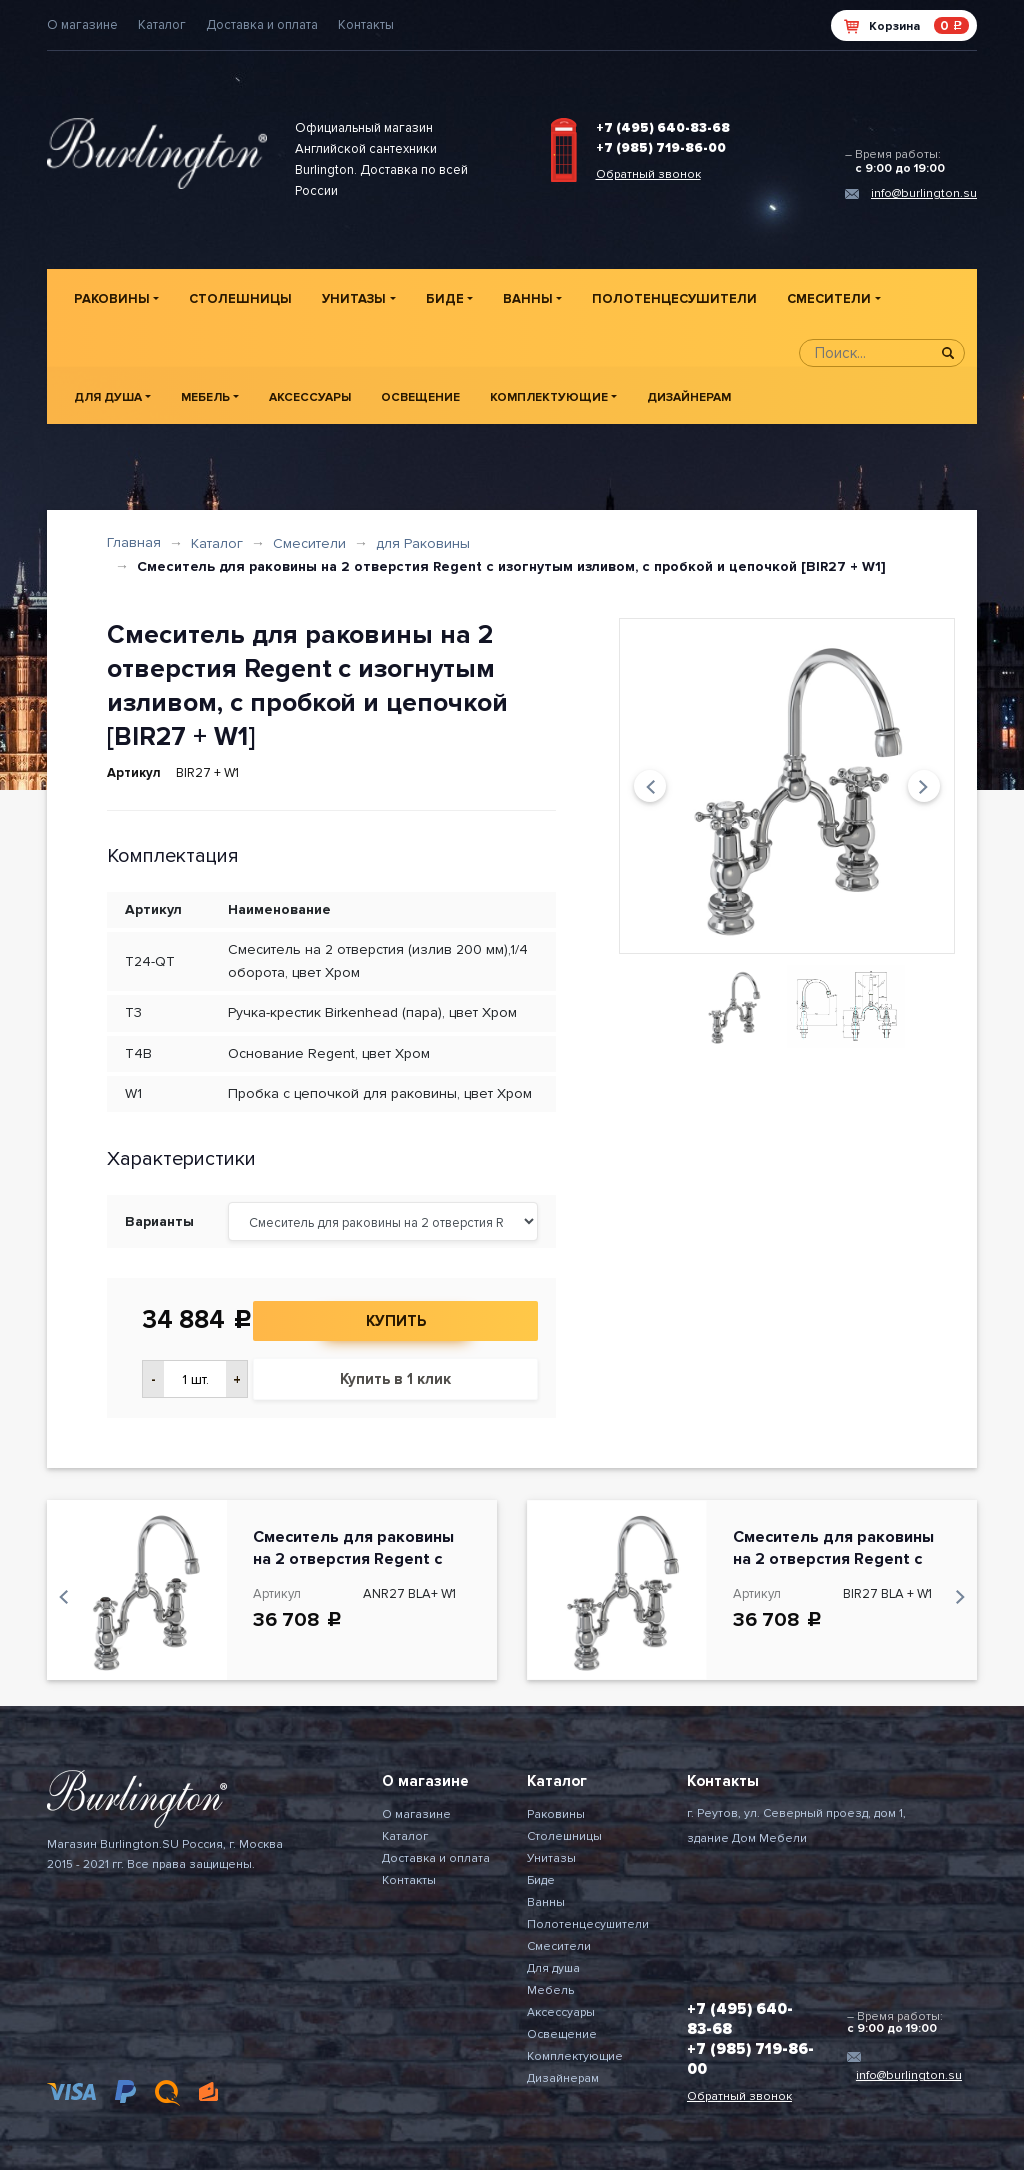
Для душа (108, 397)
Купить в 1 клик (395, 1379)
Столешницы (240, 299)
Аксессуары (310, 397)
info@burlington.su (924, 193)
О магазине (82, 25)
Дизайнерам (689, 397)
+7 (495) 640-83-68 (663, 128)
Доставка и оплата (262, 25)
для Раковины (423, 543)
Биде (445, 299)
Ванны (528, 299)
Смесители (829, 299)
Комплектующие (549, 397)
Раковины (112, 299)
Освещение (420, 397)
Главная (134, 542)
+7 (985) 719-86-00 (661, 148)
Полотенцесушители (674, 299)
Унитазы (354, 299)
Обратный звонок (648, 174)
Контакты (366, 25)
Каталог (162, 25)
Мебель (205, 397)
